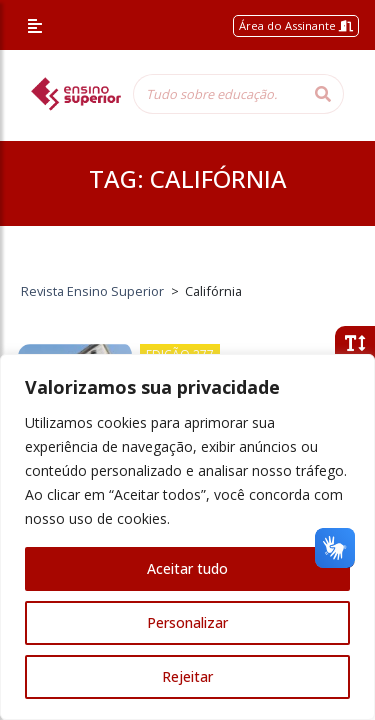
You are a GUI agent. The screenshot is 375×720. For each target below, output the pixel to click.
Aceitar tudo (187, 568)
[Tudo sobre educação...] (218, 94)
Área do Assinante (296, 25)
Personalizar (187, 622)
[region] (187, 537)
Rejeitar (187, 676)
